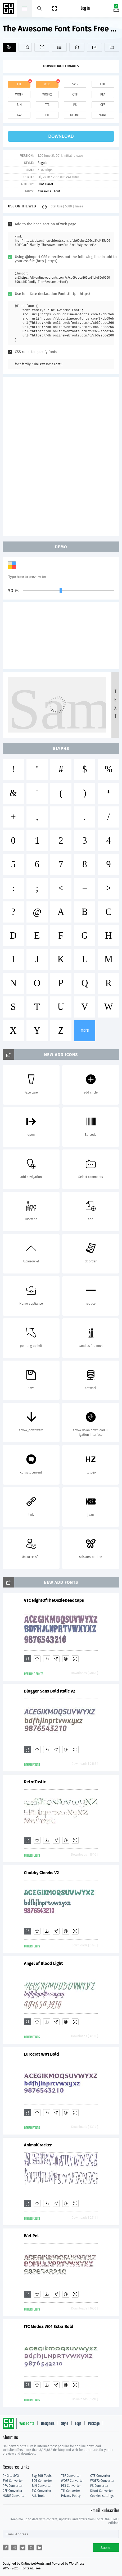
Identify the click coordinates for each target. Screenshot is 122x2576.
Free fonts (9, 9)
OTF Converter (100, 2476)
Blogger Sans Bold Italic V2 (49, 1691)
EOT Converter (42, 2481)
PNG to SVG (11, 2476)
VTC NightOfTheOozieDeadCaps (54, 1600)
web (47, 84)
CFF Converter (12, 2491)
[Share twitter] (22, 2547)
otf (75, 94)
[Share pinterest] (31, 2547)
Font (57, 191)
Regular (43, 163)
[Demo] (41, 47)
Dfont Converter (101, 2491)
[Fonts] (112, 47)
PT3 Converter (71, 2486)
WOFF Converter (72, 2481)
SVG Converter (13, 2481)
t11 (47, 115)
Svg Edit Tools (42, 2476)
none (103, 115)
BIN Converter (42, 2486)
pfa (102, 94)
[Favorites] (25, 47)
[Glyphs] (59, 47)
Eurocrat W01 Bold (41, 2054)
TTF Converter (71, 2476)
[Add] (9, 47)
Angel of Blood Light (43, 1963)
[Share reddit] (14, 2547)
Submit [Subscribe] (106, 2548)
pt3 (46, 105)
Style (64, 2423)
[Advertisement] (61, 456)
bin (19, 105)
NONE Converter (14, 2496)
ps (74, 105)
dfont (75, 115)
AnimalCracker (38, 2144)
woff (19, 94)
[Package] (76, 47)
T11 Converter (70, 2491)
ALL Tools (38, 2496)
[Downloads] (46, 1658)
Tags (78, 2423)
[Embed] (65, 1658)
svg (75, 84)
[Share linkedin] (39, 2547)
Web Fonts (26, 2423)
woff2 (47, 94)
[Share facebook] (5, 2547)
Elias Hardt (45, 184)
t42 (19, 115)
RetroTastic (35, 1781)
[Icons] (94, 47)
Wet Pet (31, 2235)
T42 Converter (41, 2491)
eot (102, 84)
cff (102, 105)
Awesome (44, 191)
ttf (19, 84)
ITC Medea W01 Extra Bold (48, 2326)
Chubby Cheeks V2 (41, 1872)
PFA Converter (12, 2486)
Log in (85, 8)
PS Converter (99, 2486)
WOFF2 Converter (102, 2481)
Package (94, 2423)
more (85, 1030)
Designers (48, 2423)
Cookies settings (102, 2496)
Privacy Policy (71, 2496)
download (61, 136)
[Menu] (54, 8)
